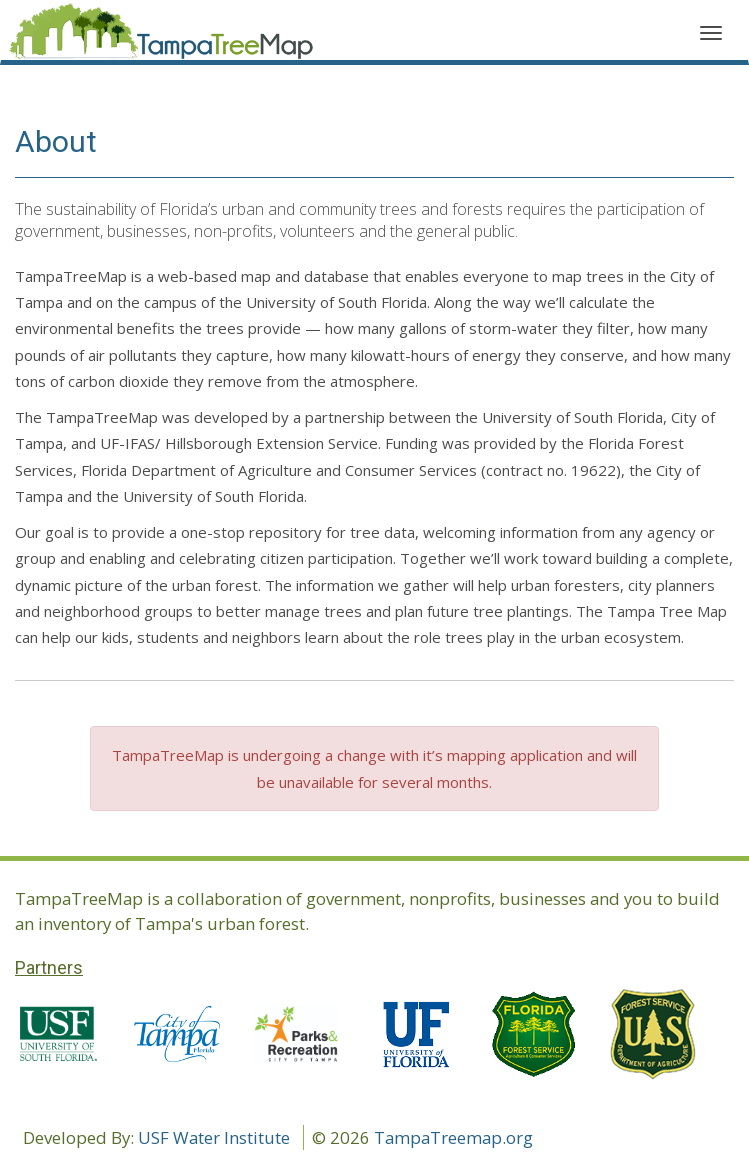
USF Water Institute (214, 1137)
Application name (161, 35)
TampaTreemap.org (453, 1137)
